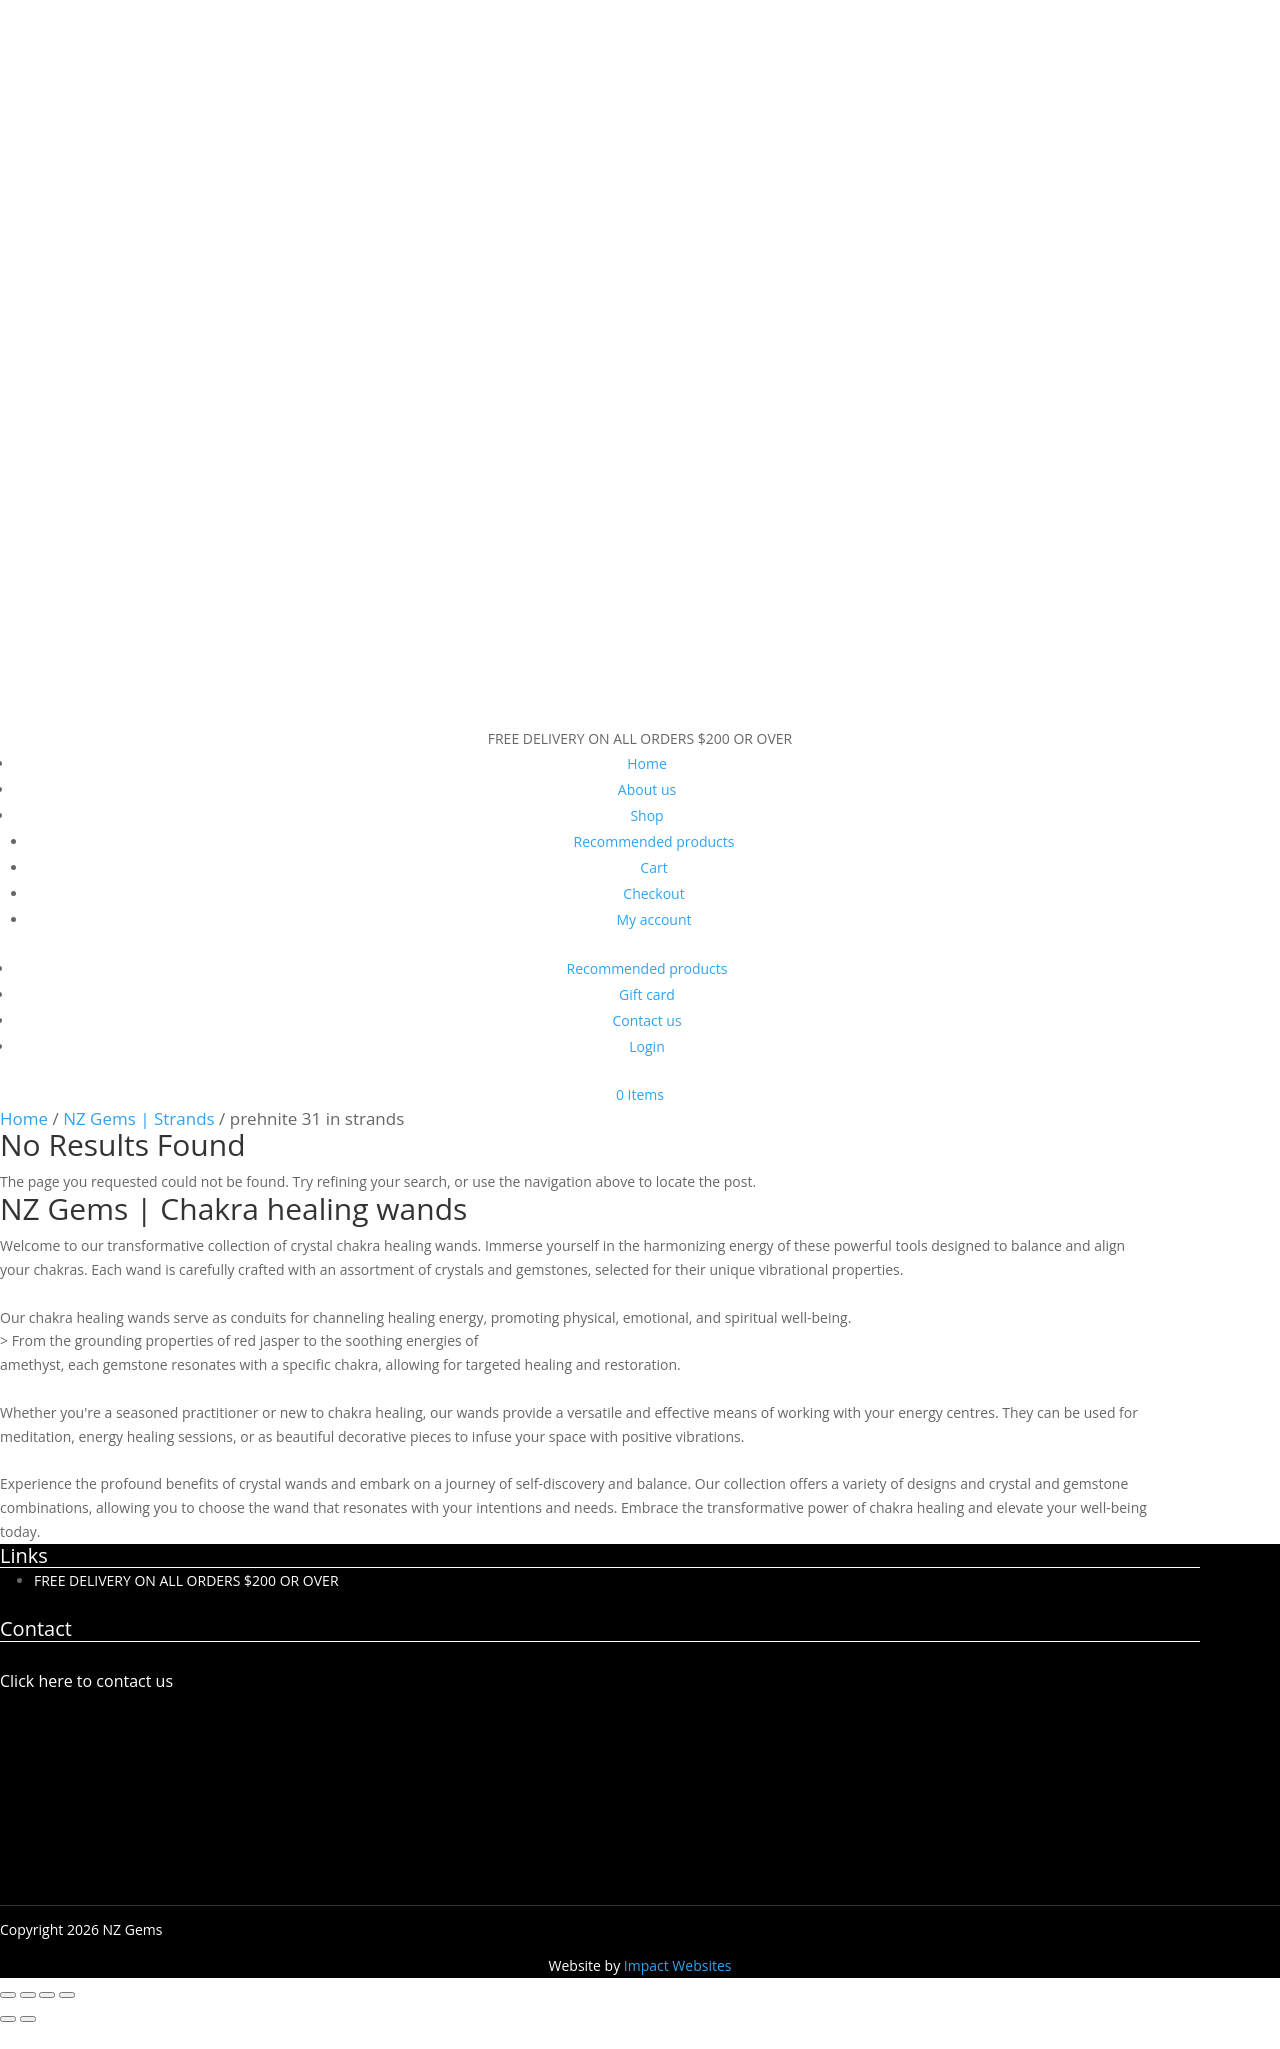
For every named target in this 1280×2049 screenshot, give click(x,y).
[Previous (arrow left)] (8, 2019)
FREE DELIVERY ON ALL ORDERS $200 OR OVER (186, 1580)
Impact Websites (678, 1965)
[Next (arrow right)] (28, 2019)
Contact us (646, 1020)
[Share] (47, 1995)
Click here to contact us (86, 1681)
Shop (646, 815)
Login (646, 1046)
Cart (653, 867)
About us (647, 789)
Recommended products (654, 841)
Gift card (647, 994)
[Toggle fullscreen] (28, 1995)
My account (653, 919)
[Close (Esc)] (67, 1995)
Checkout (653, 893)
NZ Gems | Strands (139, 1118)
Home (647, 763)
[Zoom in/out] (8, 1995)
